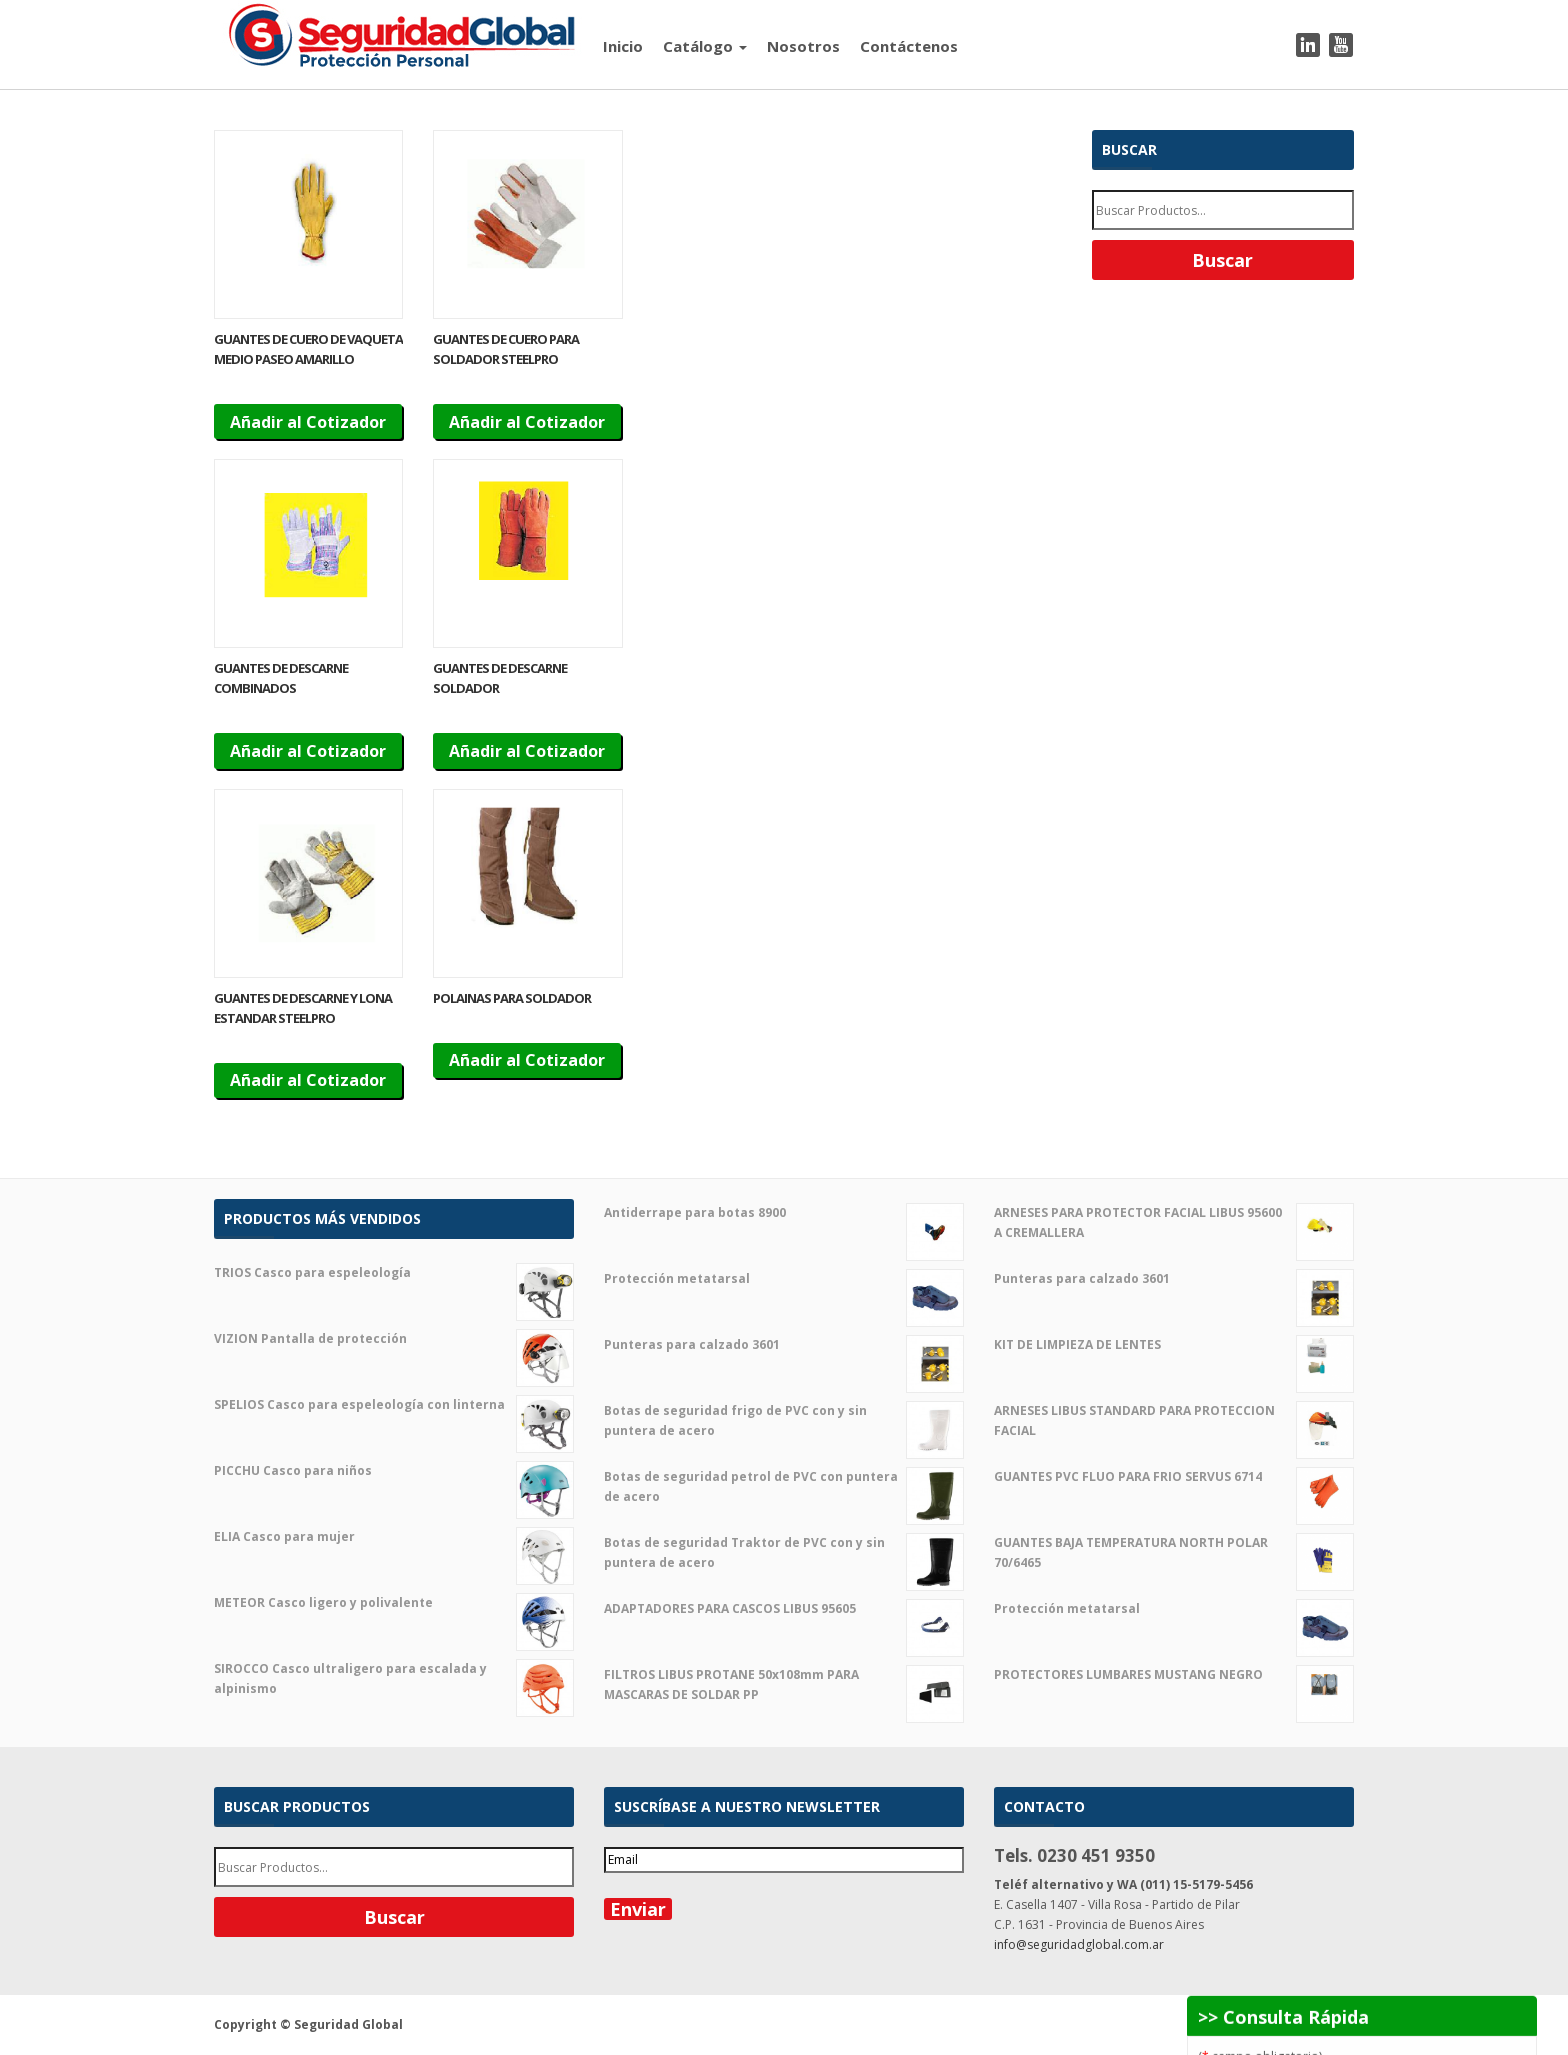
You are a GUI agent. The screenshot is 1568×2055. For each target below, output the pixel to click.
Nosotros (803, 46)
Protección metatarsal (784, 1279)
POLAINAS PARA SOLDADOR (512, 998)
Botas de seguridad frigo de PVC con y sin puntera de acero (784, 1421)
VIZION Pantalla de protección (394, 1339)
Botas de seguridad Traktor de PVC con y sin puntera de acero (784, 1553)
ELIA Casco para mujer (394, 1537)
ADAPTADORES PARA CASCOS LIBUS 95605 (784, 1609)
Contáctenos (909, 46)
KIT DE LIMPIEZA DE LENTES (1174, 1345)
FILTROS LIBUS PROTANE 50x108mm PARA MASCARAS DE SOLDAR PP (784, 1685)
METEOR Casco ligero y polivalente (394, 1603)
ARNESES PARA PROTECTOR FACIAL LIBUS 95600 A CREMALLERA (1174, 1223)
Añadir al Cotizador (308, 422)
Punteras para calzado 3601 (784, 1345)
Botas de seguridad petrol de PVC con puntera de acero (784, 1487)
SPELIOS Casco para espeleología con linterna (394, 1405)
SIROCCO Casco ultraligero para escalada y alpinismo (394, 1679)
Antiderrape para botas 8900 (784, 1213)
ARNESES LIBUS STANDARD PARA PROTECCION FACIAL (1174, 1421)
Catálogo (705, 46)
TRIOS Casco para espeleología (394, 1273)
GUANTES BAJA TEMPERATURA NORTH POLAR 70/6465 (1174, 1553)
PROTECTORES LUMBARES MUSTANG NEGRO (1174, 1675)
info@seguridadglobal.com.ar (1079, 1944)
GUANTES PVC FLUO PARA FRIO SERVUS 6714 (1174, 1477)
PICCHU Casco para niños (394, 1471)
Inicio (623, 46)
